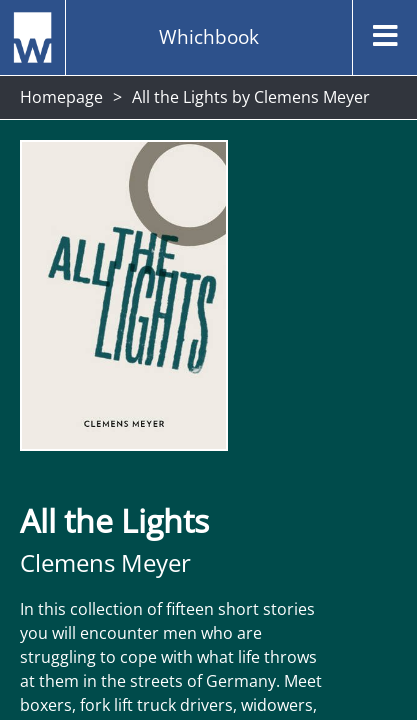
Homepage (61, 97)
